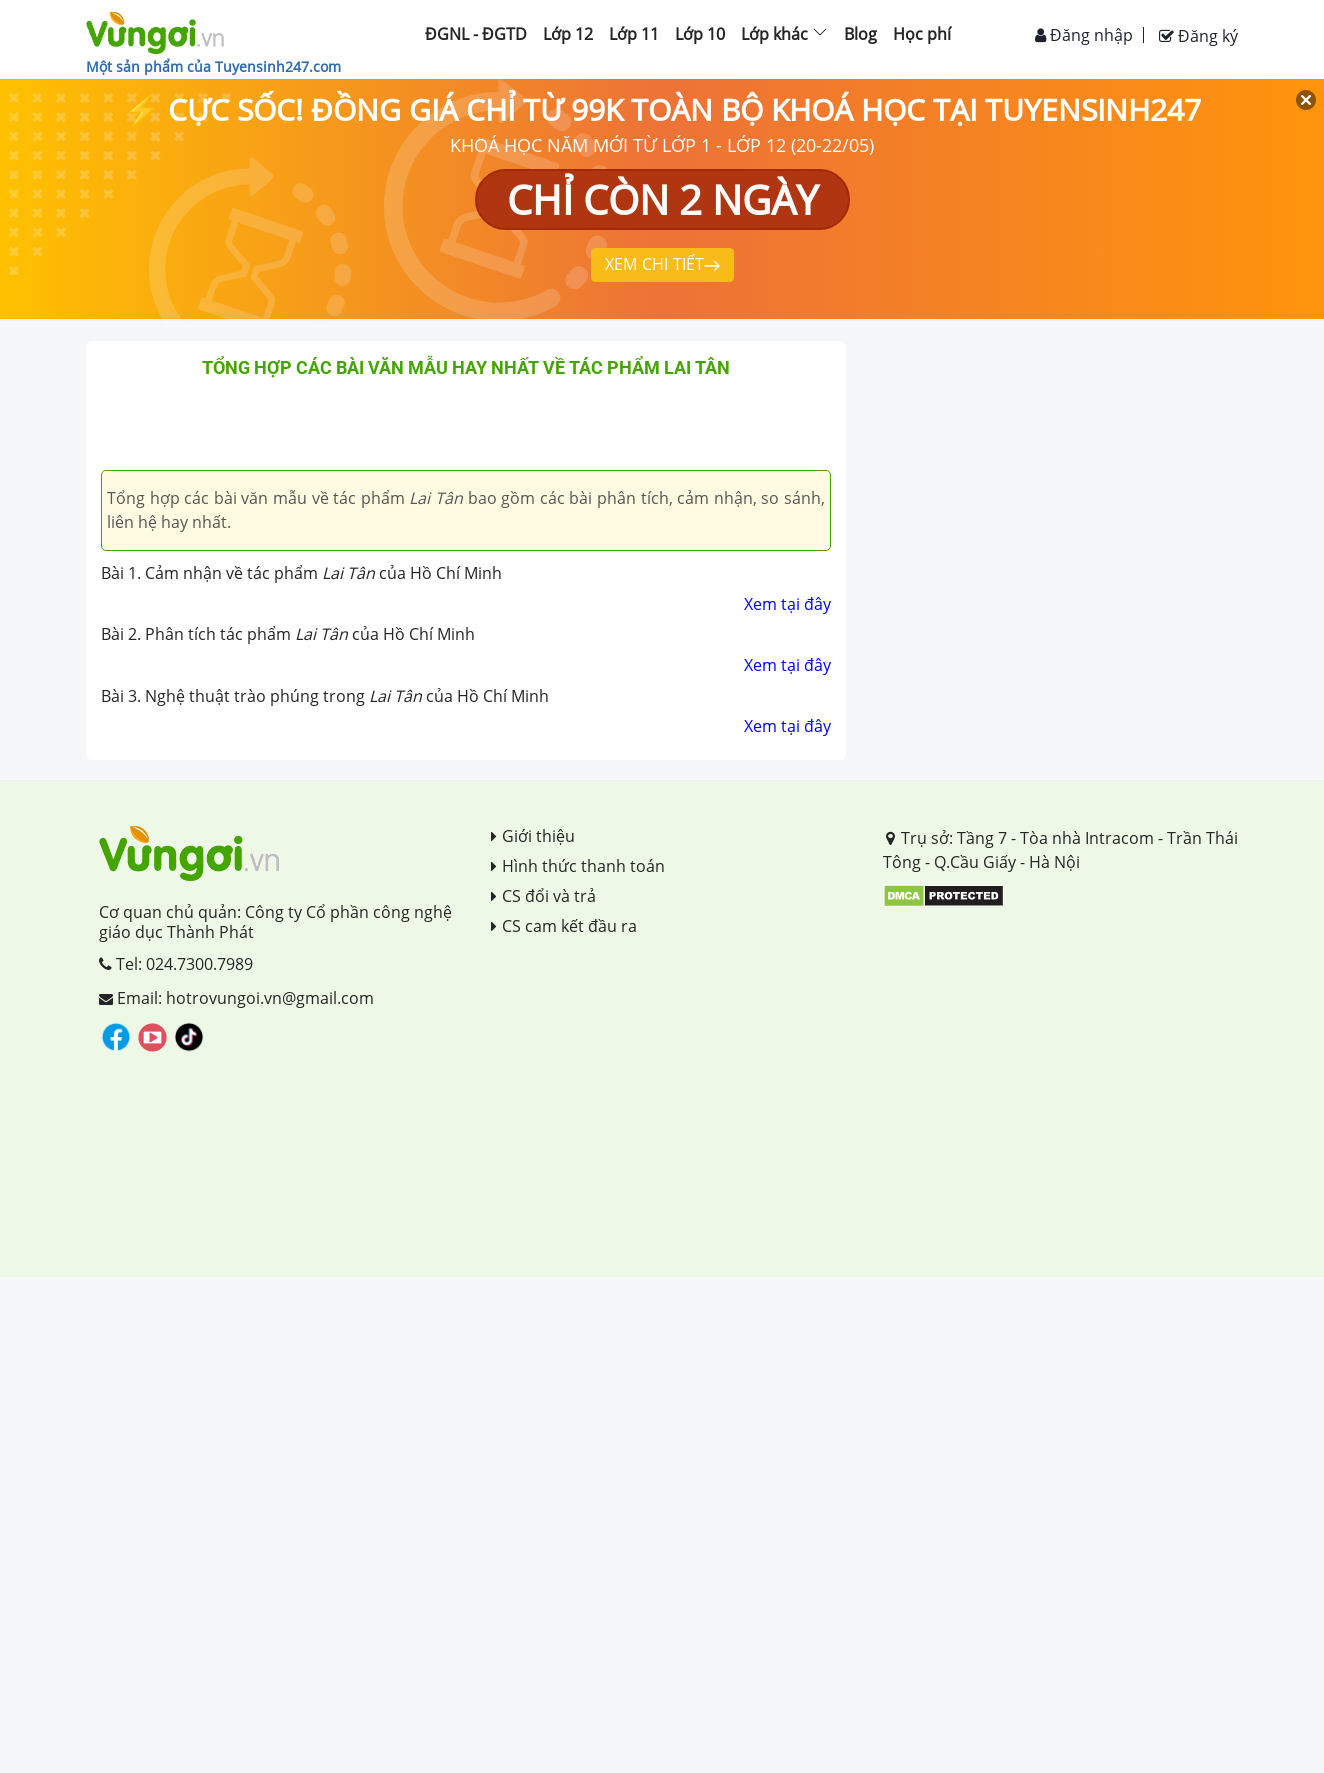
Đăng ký (1198, 36)
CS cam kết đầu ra (564, 926)
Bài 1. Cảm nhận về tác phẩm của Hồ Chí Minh (301, 573)
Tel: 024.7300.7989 (176, 964)
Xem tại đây (787, 604)
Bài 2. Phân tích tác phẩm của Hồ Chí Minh (288, 634)
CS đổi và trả (543, 896)
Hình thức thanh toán (578, 866)
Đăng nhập (1084, 35)
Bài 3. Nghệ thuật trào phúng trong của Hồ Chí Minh (325, 696)
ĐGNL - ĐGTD (476, 34)
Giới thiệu (533, 836)
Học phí (922, 34)
